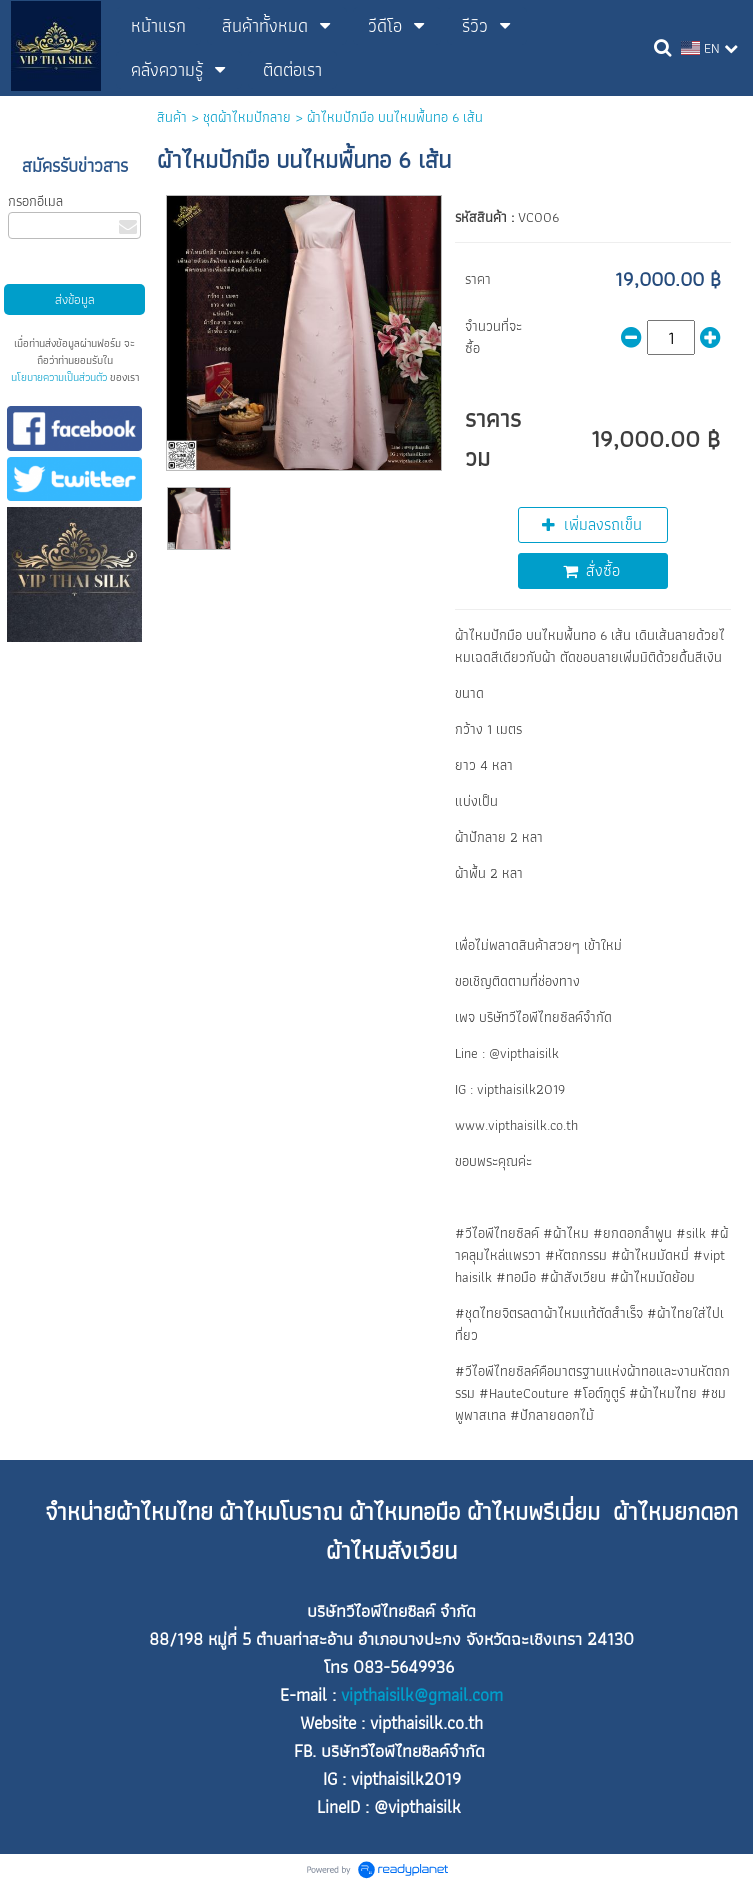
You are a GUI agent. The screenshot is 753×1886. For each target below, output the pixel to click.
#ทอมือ (516, 1277)
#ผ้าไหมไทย (663, 1393)
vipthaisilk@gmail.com (422, 1695)
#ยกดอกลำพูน (632, 1233)
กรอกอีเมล (35, 201)
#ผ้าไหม (566, 1233)
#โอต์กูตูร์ (599, 1393)
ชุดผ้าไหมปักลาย (247, 117)
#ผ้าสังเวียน (573, 1277)
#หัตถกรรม (576, 1255)
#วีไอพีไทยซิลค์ (497, 1233)
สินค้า (172, 117)
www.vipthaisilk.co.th (516, 1125)
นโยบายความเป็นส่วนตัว (59, 377)
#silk (691, 1233)
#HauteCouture (524, 1393)
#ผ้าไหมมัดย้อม (652, 1277)
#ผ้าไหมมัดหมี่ (650, 1255)
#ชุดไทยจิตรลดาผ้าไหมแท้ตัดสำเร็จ (549, 1313)
